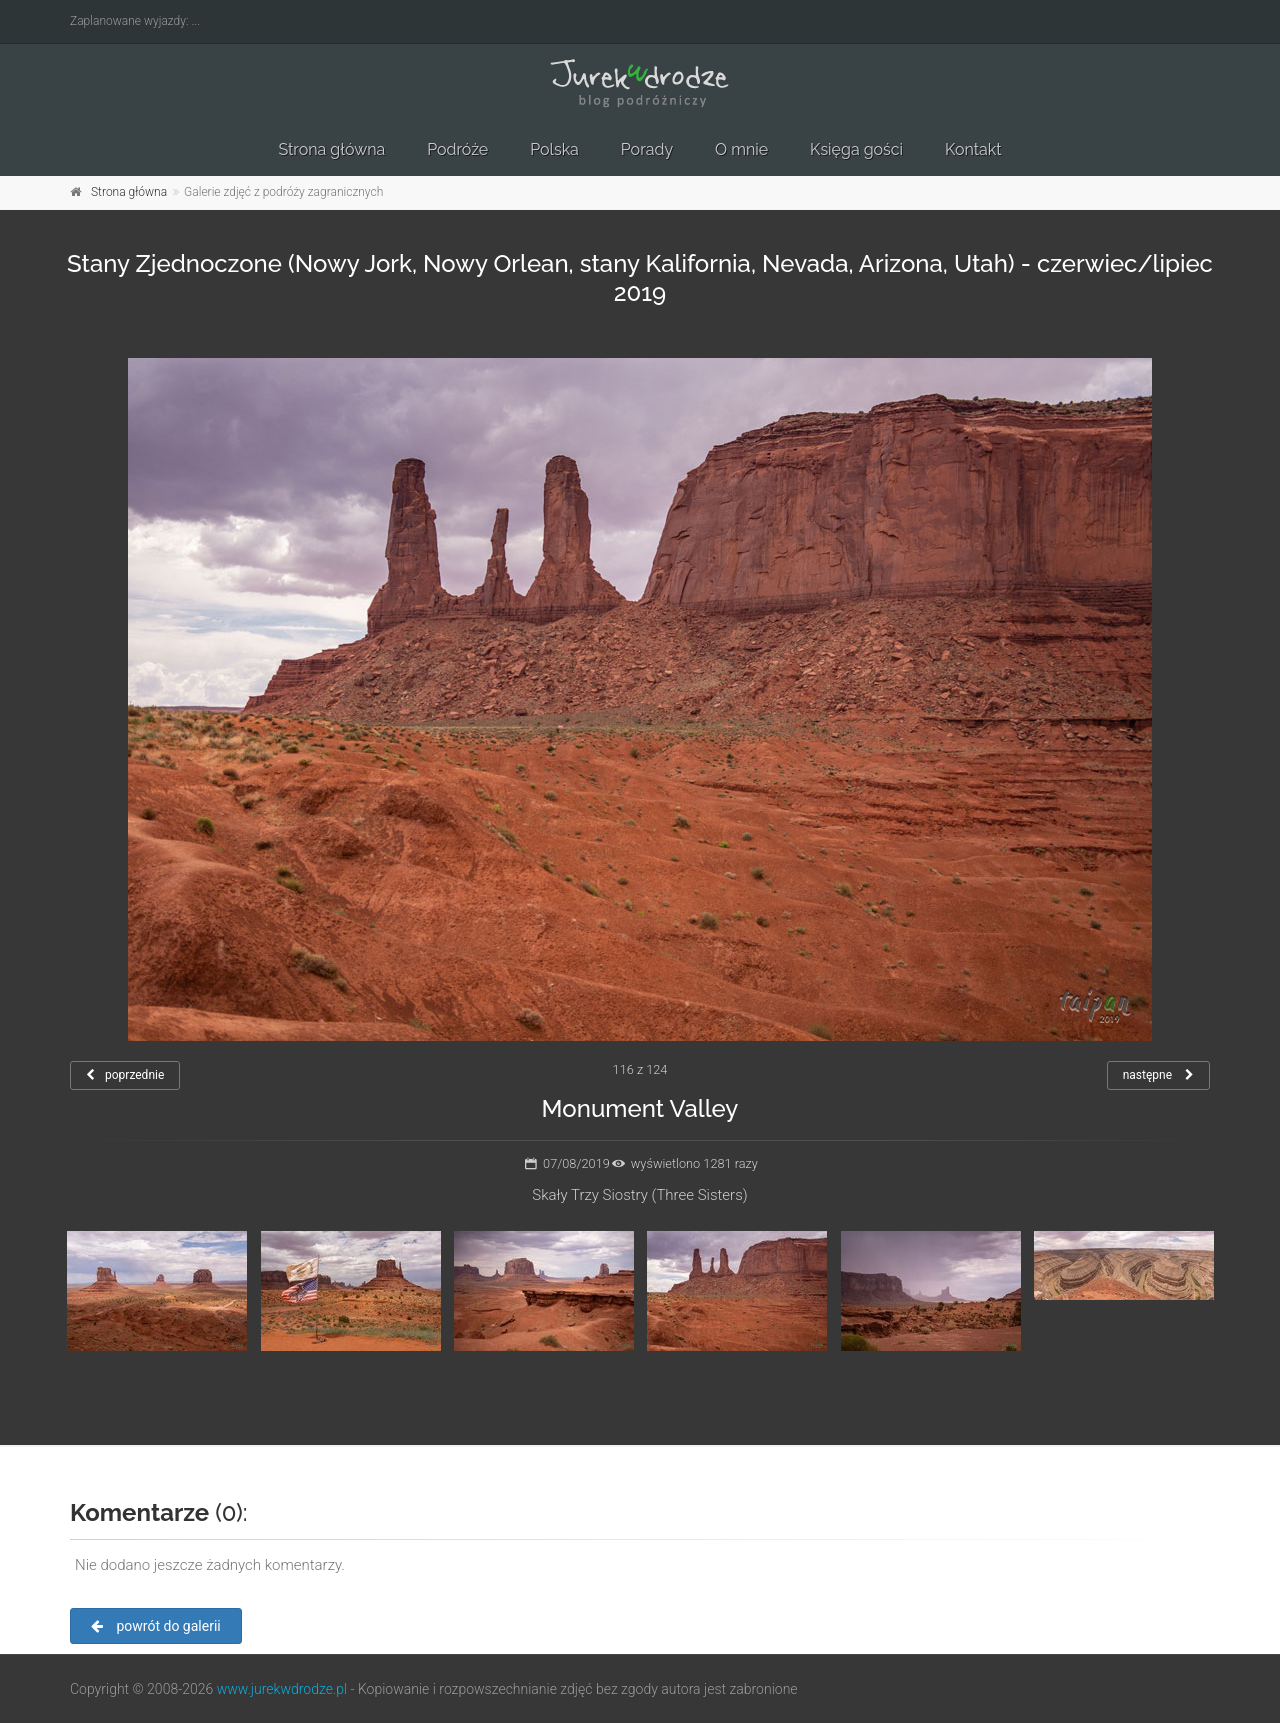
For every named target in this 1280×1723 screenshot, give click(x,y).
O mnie (741, 149)
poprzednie (125, 1075)
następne (1158, 1075)
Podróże (457, 149)
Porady (647, 149)
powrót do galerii (156, 1626)
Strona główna (331, 149)
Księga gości (856, 149)
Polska (554, 149)
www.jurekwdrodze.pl (282, 1689)
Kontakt (973, 149)
